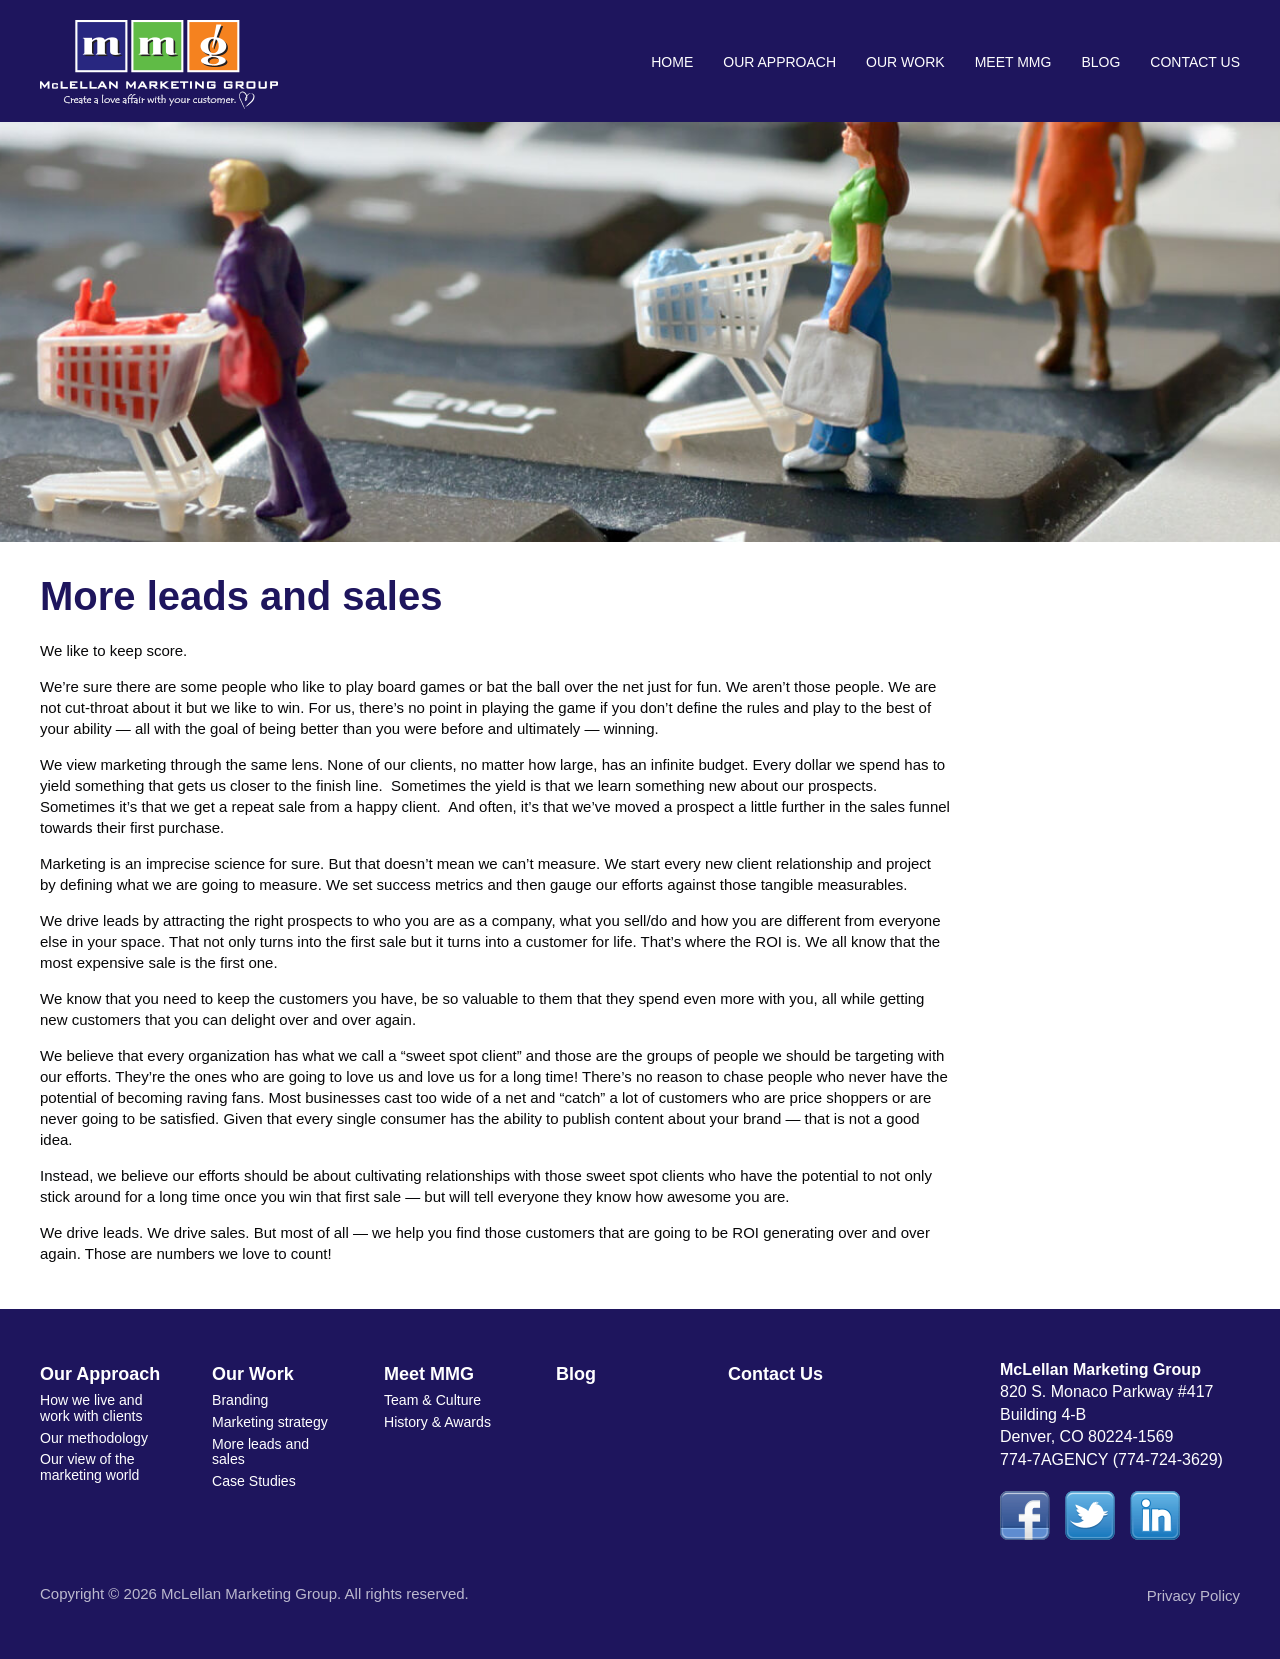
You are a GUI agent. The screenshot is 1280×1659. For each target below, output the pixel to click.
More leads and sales (260, 1450)
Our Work (905, 62)
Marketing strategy (269, 1422)
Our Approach (779, 62)
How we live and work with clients (91, 1407)
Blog (1100, 62)
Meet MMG (1013, 62)
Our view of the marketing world (89, 1465)
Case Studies (253, 1480)
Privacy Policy (1193, 1595)
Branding (240, 1400)
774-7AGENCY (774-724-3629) (1111, 1459)
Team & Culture (432, 1400)
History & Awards (437, 1422)
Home (672, 62)
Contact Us (1195, 62)
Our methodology (93, 1437)
